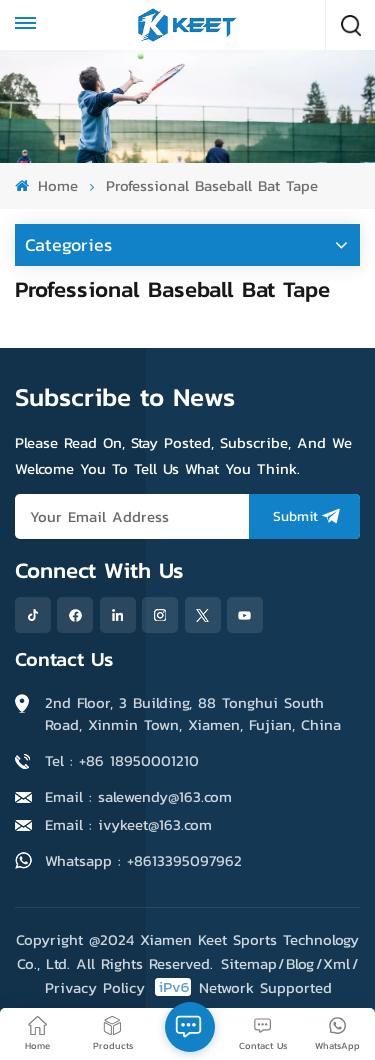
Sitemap (249, 963)
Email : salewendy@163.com (138, 796)
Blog (300, 963)
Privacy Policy (95, 987)
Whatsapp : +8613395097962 (143, 860)
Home (46, 185)
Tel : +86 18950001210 (122, 760)
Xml (336, 963)
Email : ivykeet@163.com (128, 824)
